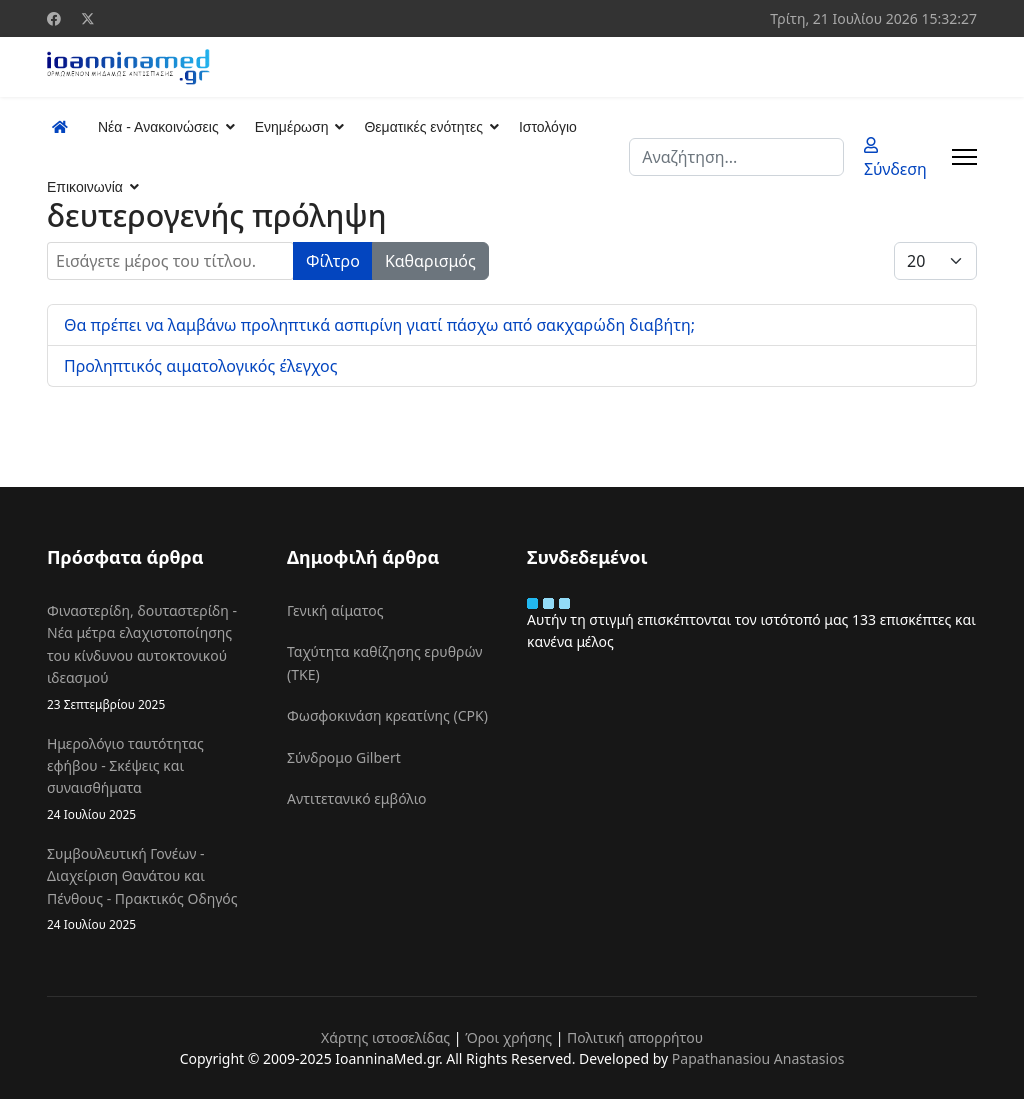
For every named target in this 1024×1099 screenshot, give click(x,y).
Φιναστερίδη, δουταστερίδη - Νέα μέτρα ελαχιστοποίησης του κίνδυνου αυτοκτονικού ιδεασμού (152, 657)
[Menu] (964, 157)
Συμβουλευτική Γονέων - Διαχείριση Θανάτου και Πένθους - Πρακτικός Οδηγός (152, 889)
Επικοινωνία (85, 187)
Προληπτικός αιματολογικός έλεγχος (200, 366)
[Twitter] (88, 18)
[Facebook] (54, 18)
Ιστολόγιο (548, 127)
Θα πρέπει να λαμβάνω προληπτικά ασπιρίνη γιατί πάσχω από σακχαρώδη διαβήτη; (379, 325)
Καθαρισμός (430, 261)
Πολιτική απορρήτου (635, 1037)
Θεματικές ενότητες (423, 127)
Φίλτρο (333, 261)
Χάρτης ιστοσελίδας (385, 1037)
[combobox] (736, 157)
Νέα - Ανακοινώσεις (158, 127)
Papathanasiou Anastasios (758, 1058)
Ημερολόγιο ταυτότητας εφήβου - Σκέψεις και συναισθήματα (152, 779)
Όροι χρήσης (508, 1037)
